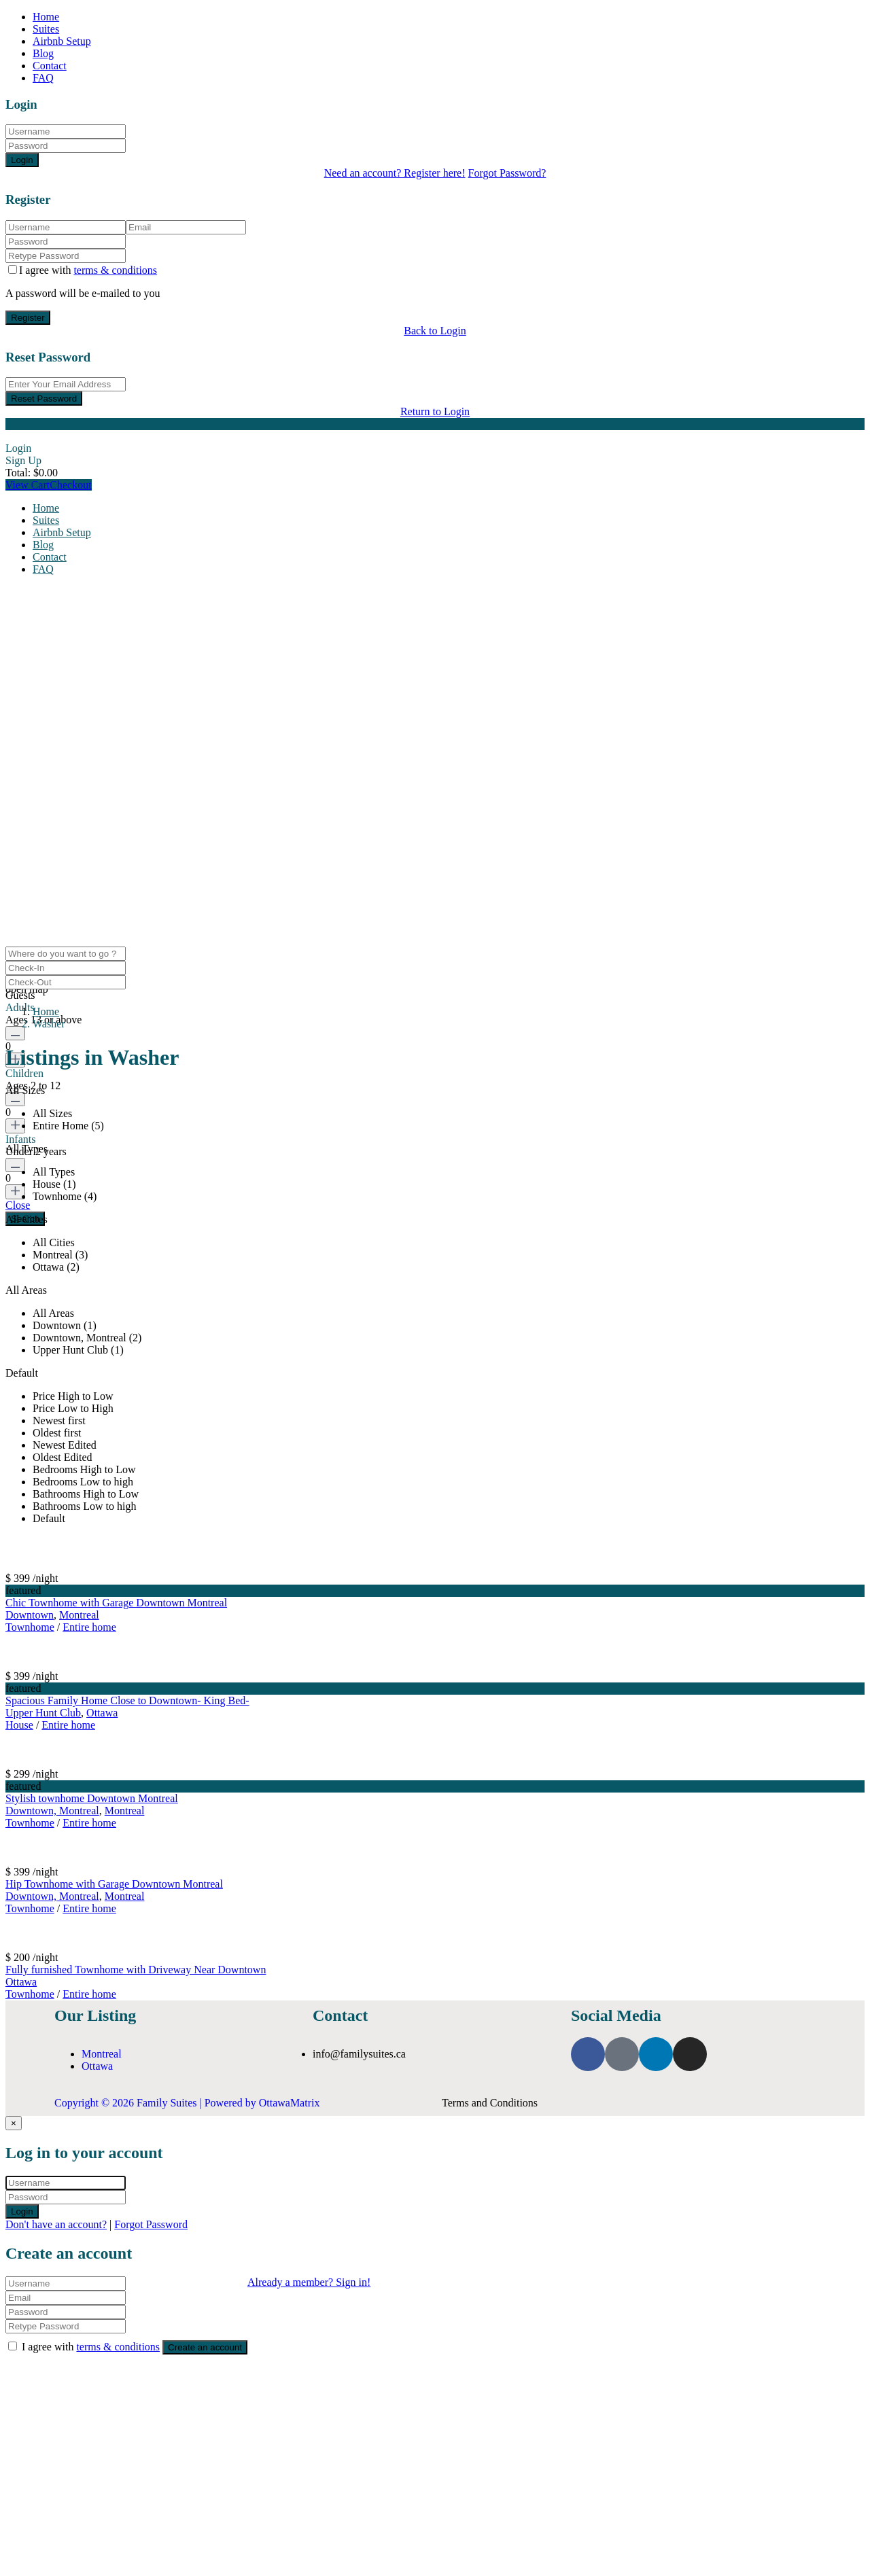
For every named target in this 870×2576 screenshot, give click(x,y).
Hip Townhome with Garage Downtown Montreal (114, 1884)
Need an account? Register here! (395, 173)
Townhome (29, 1627)
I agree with (88, 270)
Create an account (205, 2347)
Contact (50, 65)
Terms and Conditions (490, 2103)
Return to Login (435, 411)
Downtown (29, 1615)
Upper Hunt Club (43, 1712)
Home (46, 16)
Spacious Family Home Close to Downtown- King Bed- (127, 1700)
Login (22, 160)
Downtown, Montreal (52, 1810)
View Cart (27, 485)
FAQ (43, 78)
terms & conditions (115, 270)
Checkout (70, 485)
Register (28, 318)
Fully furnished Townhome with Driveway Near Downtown (135, 1969)
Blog (43, 53)
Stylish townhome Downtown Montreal (91, 1798)
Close (17, 1205)
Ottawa (102, 1712)
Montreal (79, 1615)
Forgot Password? (507, 173)
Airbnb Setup (62, 41)
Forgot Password (151, 2224)
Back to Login (435, 330)
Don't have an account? (56, 2224)
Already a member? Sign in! (308, 2282)
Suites (46, 29)
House (19, 1725)
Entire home (89, 1627)
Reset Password (44, 398)
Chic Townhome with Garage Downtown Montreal (116, 1602)
